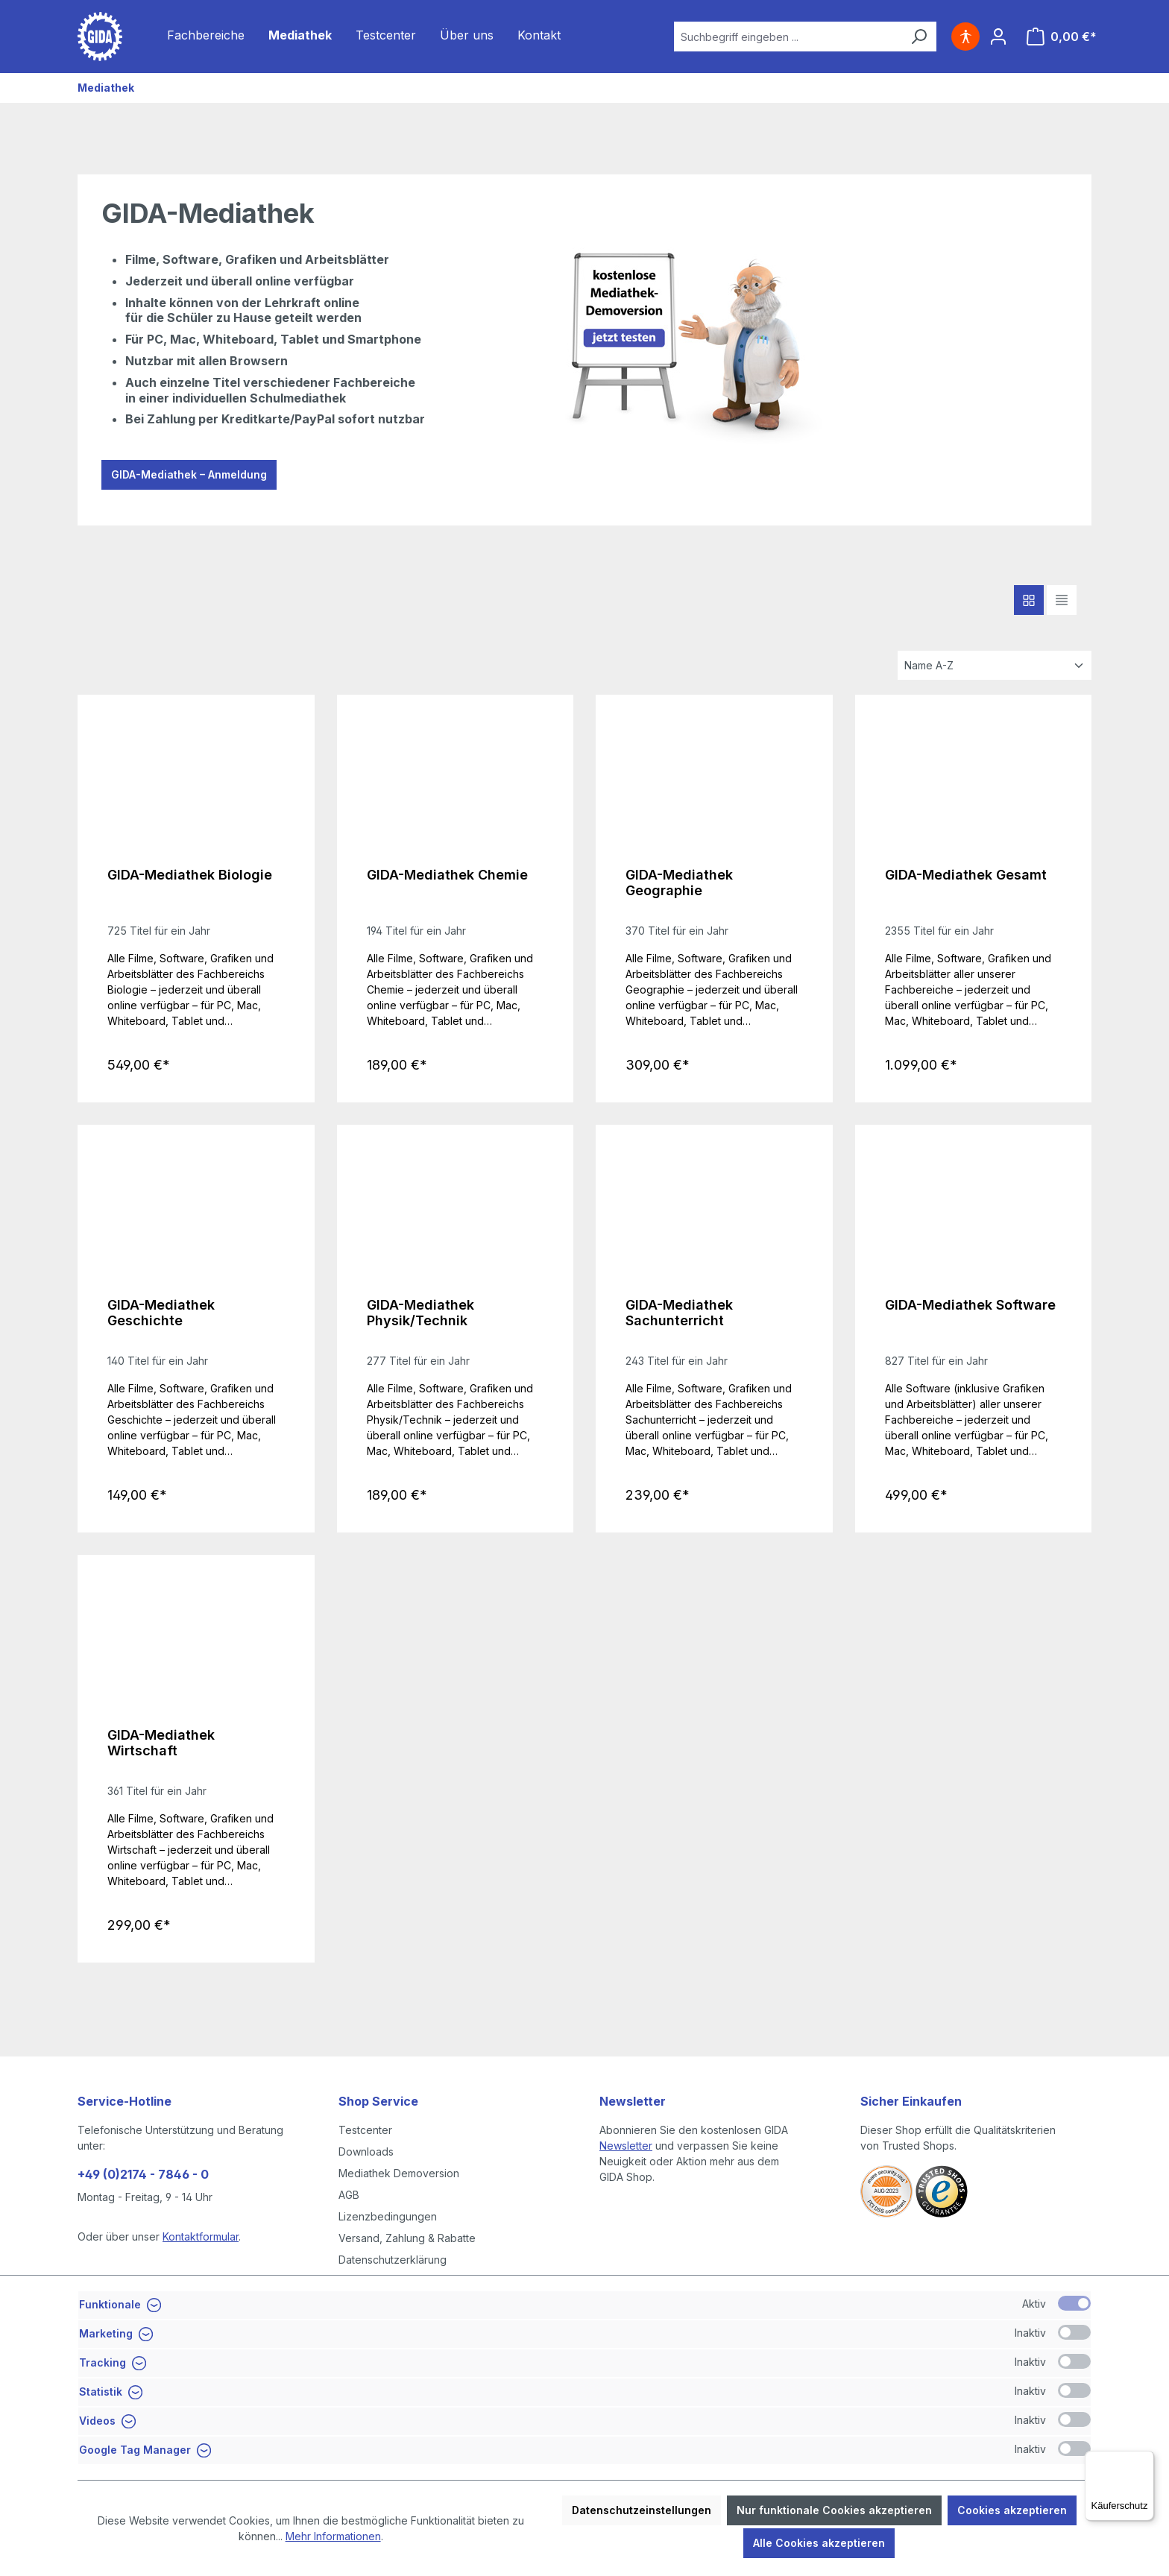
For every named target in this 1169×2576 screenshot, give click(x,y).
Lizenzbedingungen (387, 2216)
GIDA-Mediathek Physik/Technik (420, 1312)
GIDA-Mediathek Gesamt (966, 875)
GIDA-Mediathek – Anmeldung (189, 474)
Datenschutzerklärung (392, 2259)
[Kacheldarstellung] (1029, 600)
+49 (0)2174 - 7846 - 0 (143, 2174)
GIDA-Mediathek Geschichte (161, 1312)
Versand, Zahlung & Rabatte (407, 2238)
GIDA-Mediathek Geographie (679, 882)
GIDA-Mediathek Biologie (189, 875)
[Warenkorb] (1061, 36)
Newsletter (625, 2145)
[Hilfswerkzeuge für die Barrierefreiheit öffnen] (965, 36)
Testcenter (365, 2130)
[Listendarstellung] (1062, 600)
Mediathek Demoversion (398, 2173)
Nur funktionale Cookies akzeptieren (834, 2510)
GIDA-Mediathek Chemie (447, 875)
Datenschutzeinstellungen (641, 2510)
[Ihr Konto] (998, 36)
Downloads (366, 2151)
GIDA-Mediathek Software (970, 1305)
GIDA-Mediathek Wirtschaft (161, 1742)
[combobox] (787, 36)
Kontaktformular (201, 2236)
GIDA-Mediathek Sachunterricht (679, 1312)
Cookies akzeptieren (1012, 2510)
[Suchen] (918, 36)
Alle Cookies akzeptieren (819, 2542)
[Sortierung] (994, 665)
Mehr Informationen (333, 2536)
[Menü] (1145, 2460)
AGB (348, 2194)
